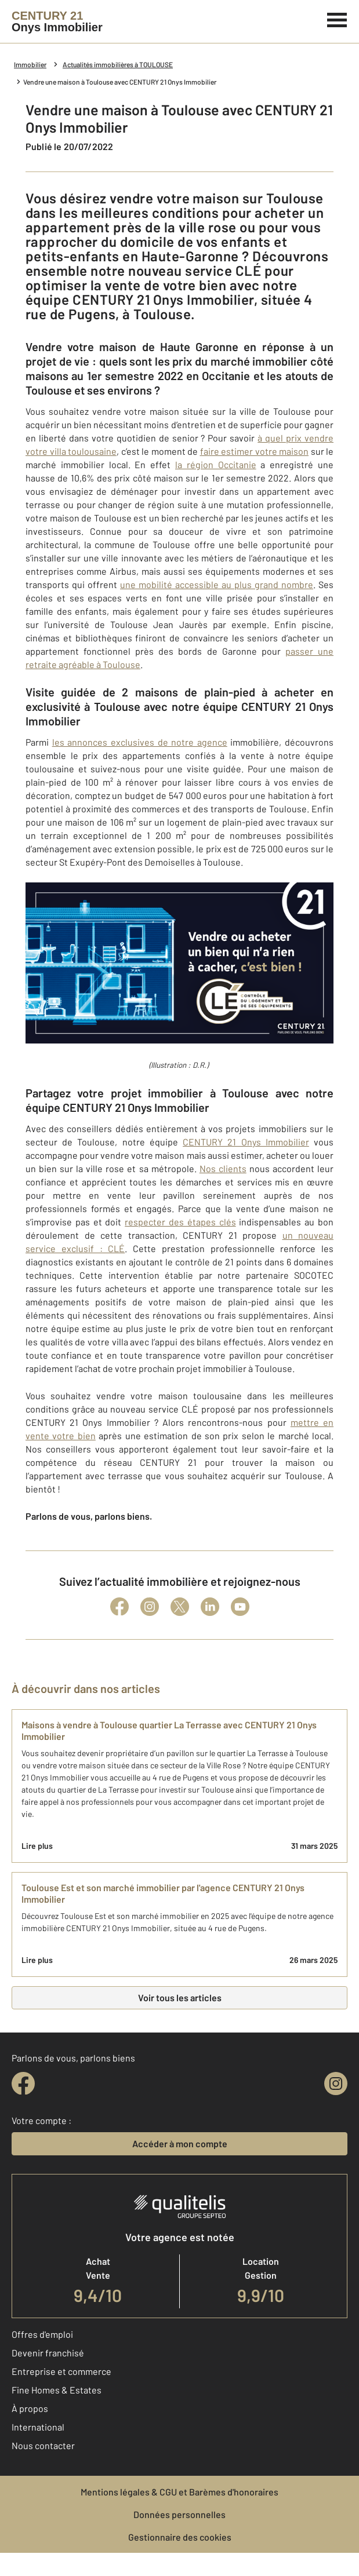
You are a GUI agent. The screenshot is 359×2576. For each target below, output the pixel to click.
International (38, 2426)
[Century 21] (57, 21)
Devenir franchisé (48, 2352)
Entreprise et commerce (61, 2371)
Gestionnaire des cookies (179, 2536)
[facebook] (23, 2083)
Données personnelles (179, 2514)
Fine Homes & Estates (56, 2389)
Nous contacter (43, 2445)
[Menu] (337, 18)
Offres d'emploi (42, 2334)
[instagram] (335, 2083)
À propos (30, 2408)
